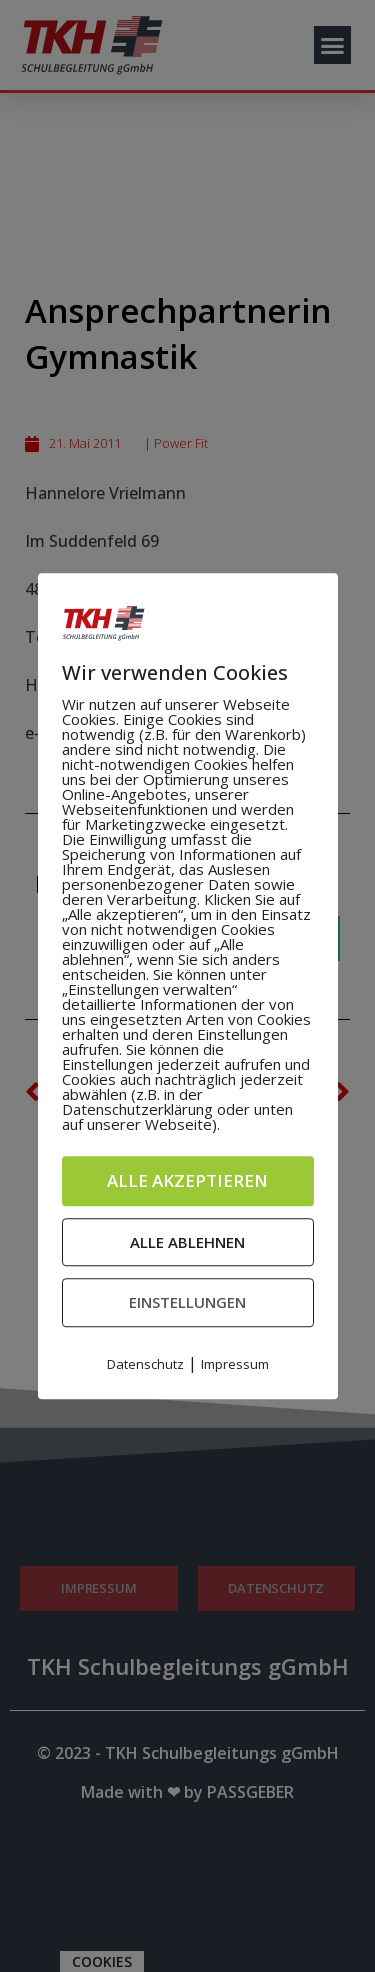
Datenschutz (145, 1364)
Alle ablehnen (187, 1242)
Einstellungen (187, 1302)
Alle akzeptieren (187, 1180)
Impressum (235, 1364)
